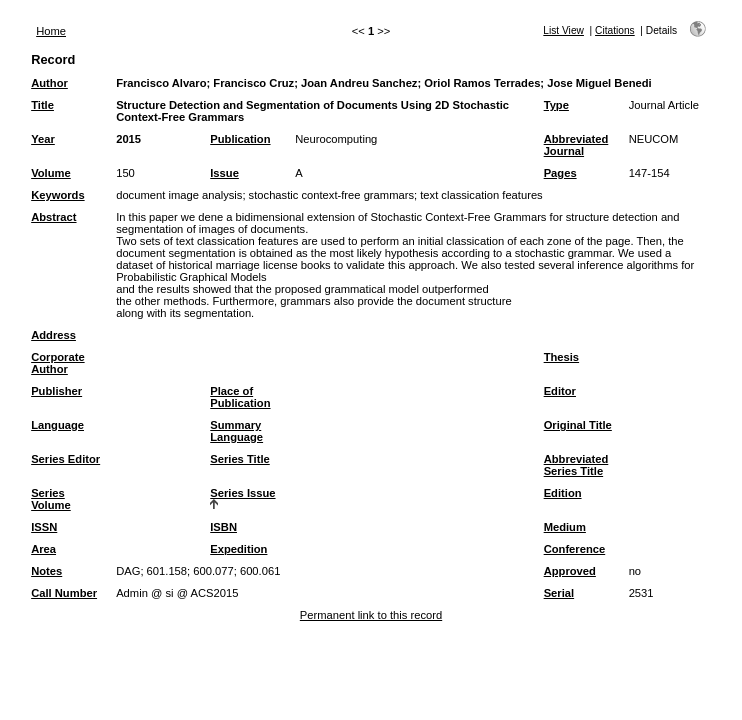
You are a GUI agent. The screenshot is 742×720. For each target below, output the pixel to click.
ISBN (223, 527)
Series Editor (65, 459)
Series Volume (51, 499)
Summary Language (236, 431)
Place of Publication (240, 397)
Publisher (56, 391)
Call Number (64, 593)
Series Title (240, 459)
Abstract (53, 217)
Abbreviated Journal (576, 145)
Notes (46, 571)
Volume (51, 173)
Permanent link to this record (371, 615)
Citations (615, 30)
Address (53, 335)
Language (57, 425)
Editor (560, 391)
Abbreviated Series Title (576, 465)
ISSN (44, 527)
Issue (224, 173)
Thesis (561, 357)
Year (43, 139)
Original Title (578, 425)
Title (42, 105)
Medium (565, 527)
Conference (575, 549)
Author (49, 83)
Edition (563, 493)
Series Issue (242, 493)
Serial (559, 593)
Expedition (238, 549)
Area (43, 549)
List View (563, 30)
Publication (240, 139)
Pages (560, 173)
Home (51, 31)
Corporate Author (57, 363)
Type (556, 105)
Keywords (57, 195)
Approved (570, 571)
